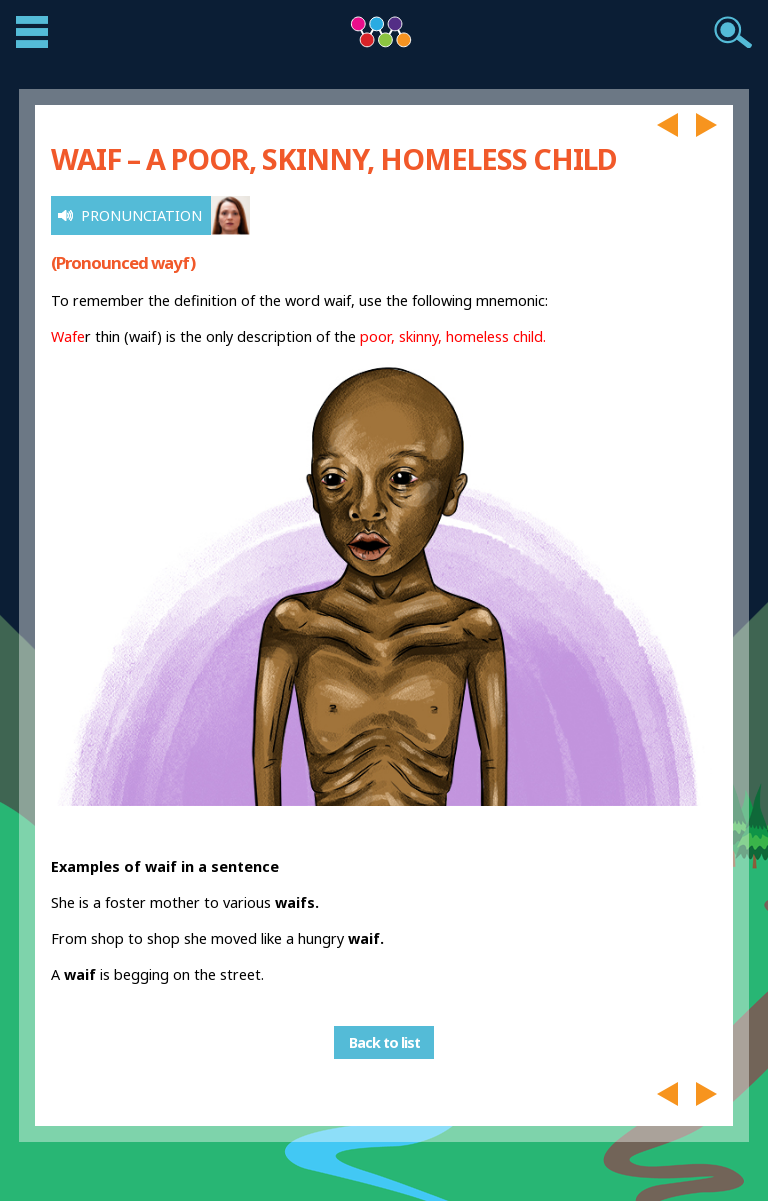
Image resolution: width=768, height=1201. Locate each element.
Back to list (384, 1042)
